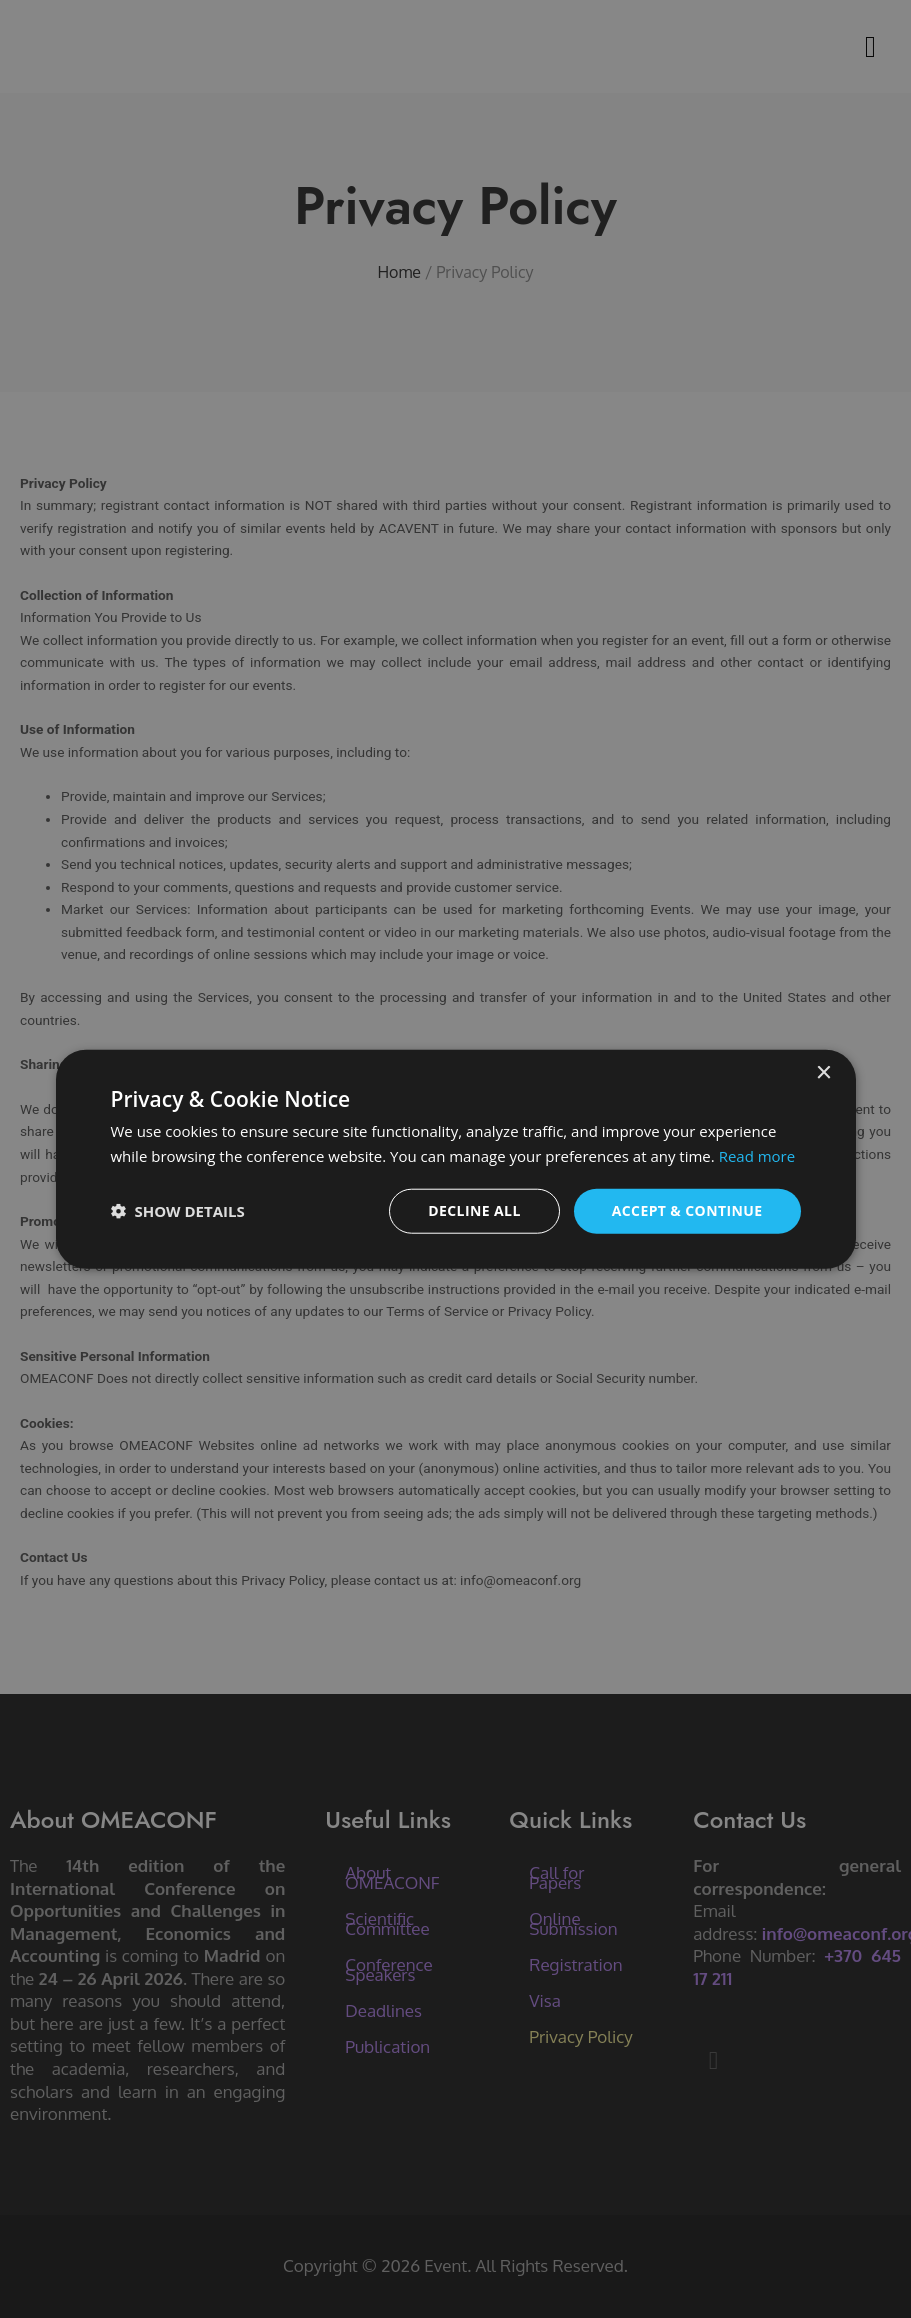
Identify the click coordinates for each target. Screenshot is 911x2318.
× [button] (823, 1073)
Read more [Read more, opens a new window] (757, 1156)
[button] (178, 1211)
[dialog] (456, 1159)
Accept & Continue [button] (687, 1210)
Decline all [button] (474, 1210)
